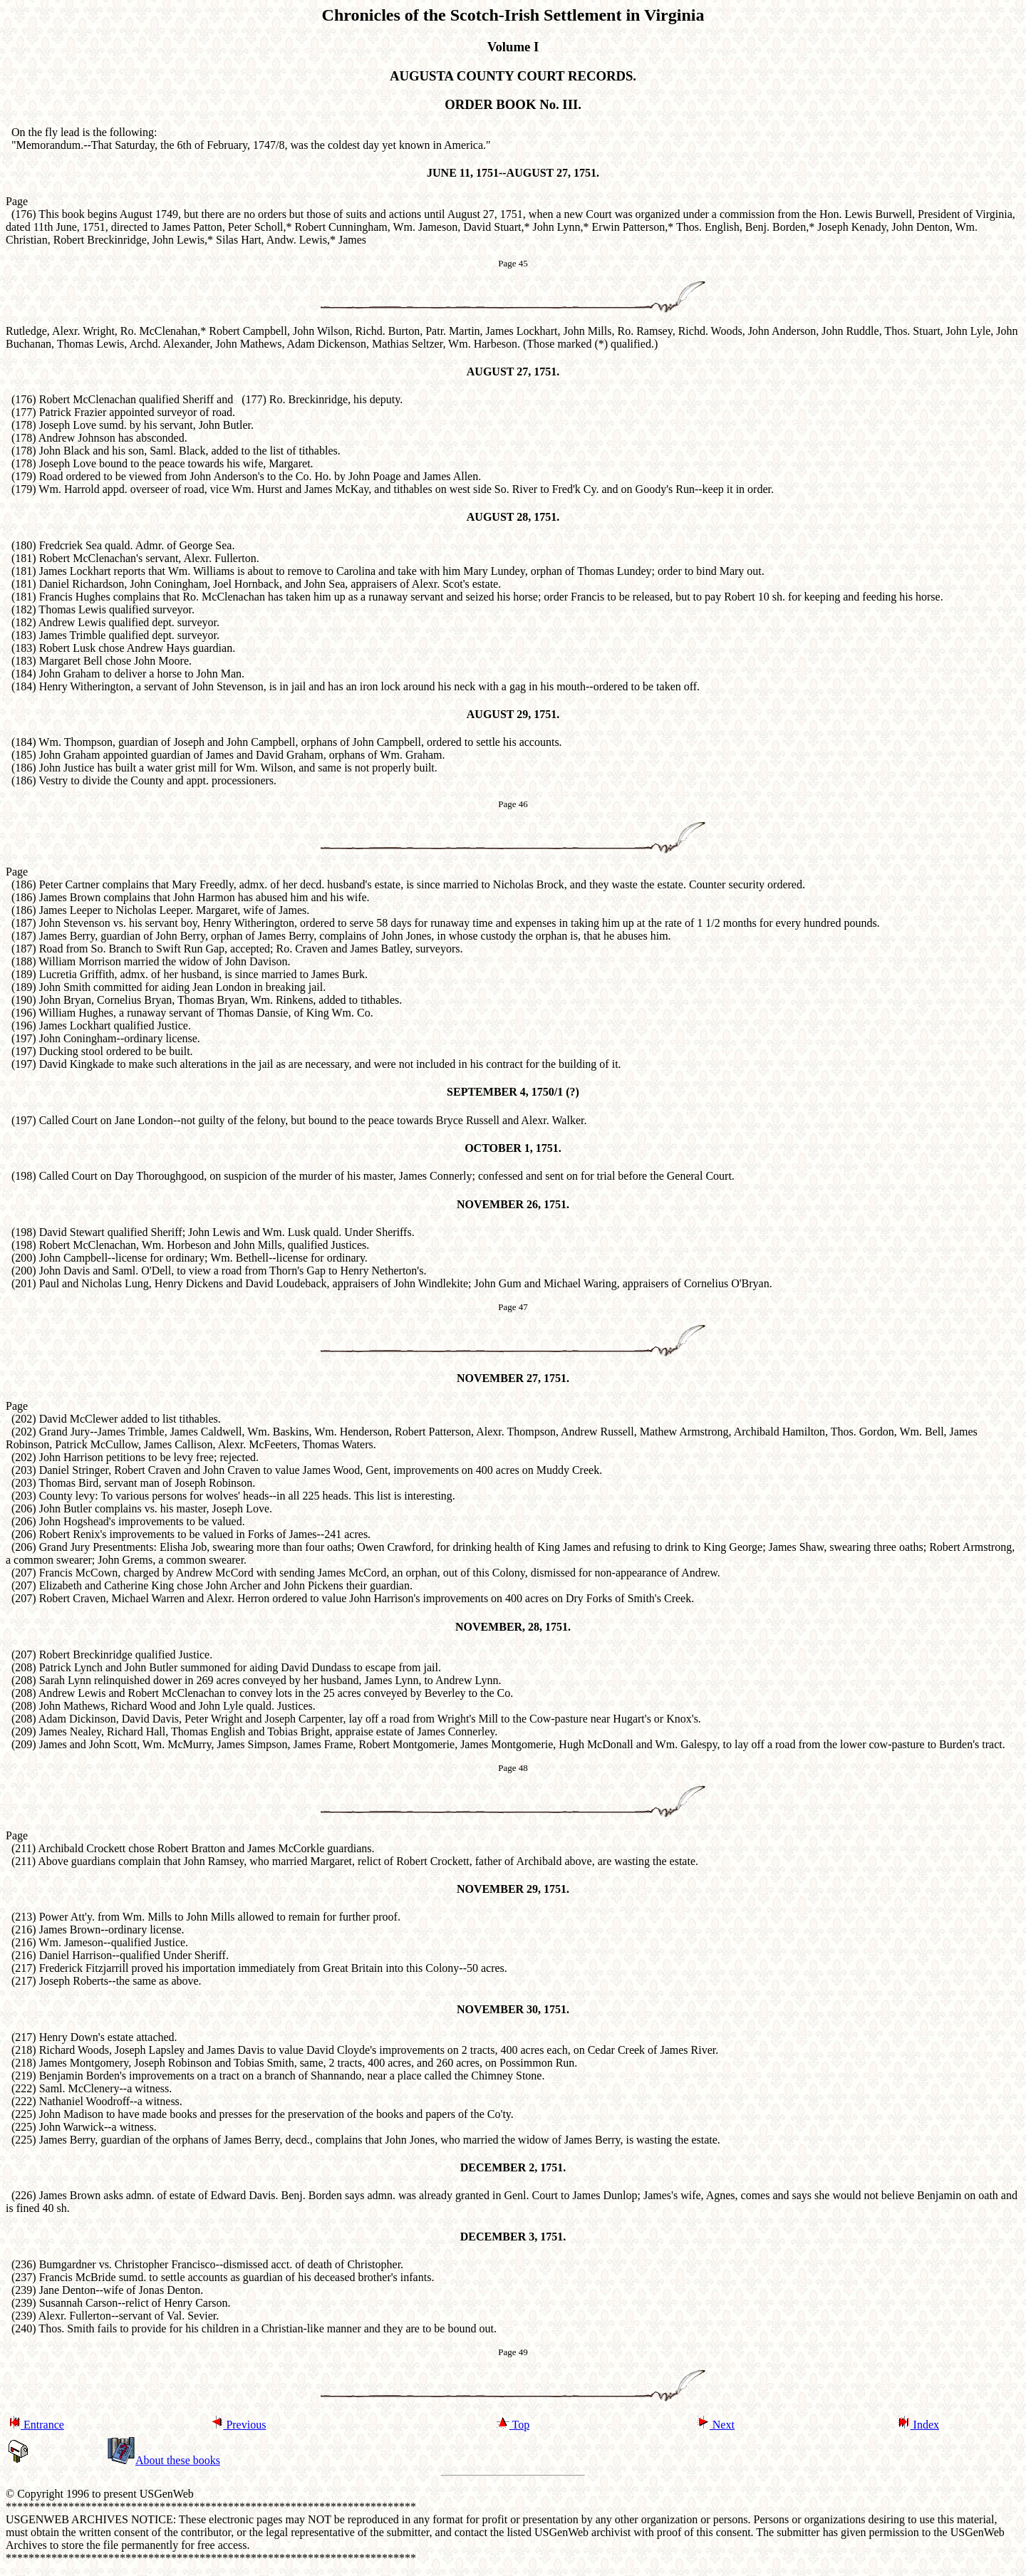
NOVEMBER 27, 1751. (513, 1378)
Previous (238, 2425)
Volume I (513, 46)
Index (918, 2425)
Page (17, 872)
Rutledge (26, 331)
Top (513, 2425)
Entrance (36, 2425)
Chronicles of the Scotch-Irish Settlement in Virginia (513, 15)
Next (716, 2425)
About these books (163, 2460)
